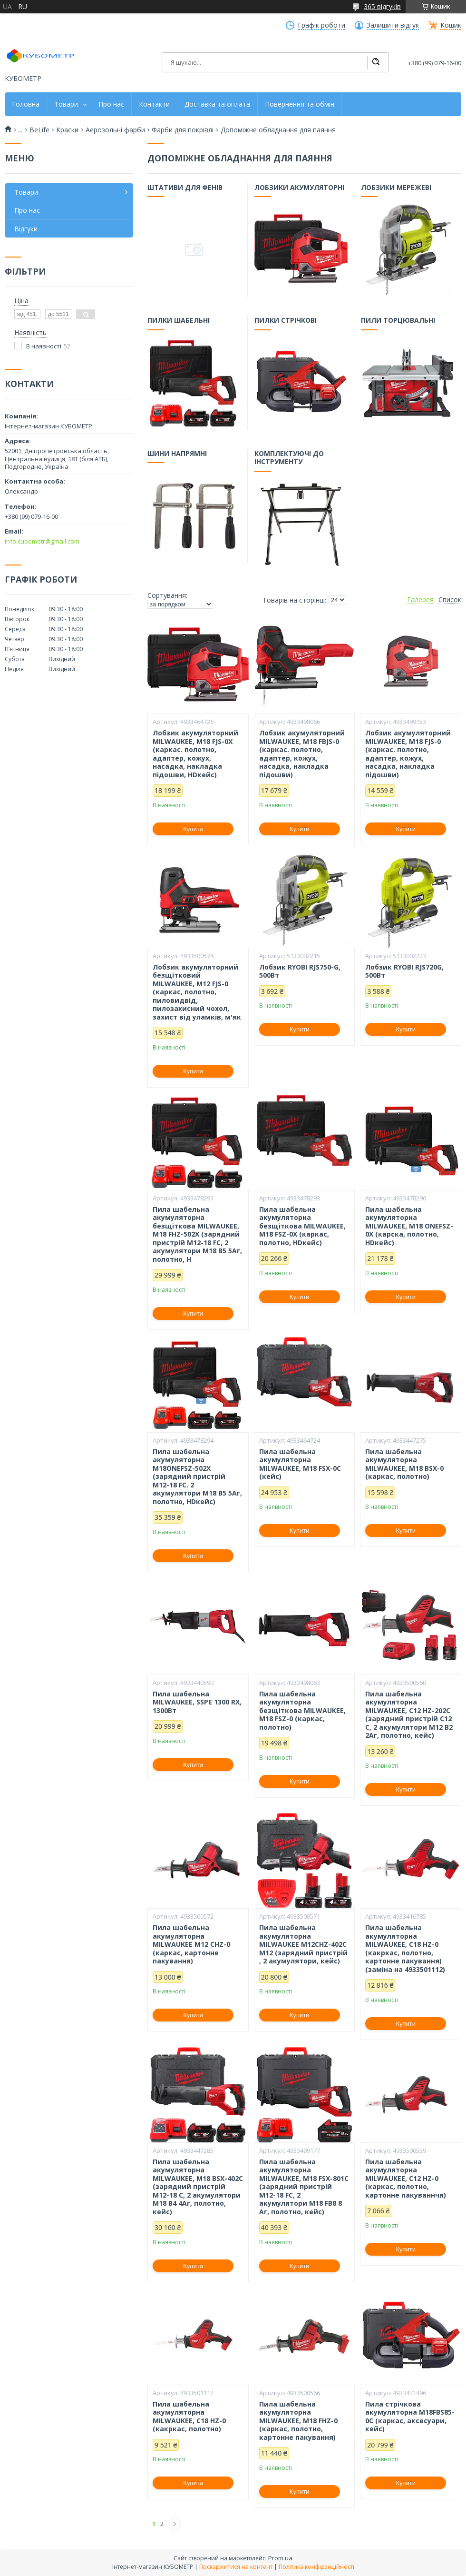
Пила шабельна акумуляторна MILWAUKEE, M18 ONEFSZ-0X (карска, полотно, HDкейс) (409, 1226)
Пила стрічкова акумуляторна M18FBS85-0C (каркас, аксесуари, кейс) (410, 2416)
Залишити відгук (393, 25)
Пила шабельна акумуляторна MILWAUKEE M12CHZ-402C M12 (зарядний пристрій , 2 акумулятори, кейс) (303, 1944)
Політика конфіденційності (316, 2567)
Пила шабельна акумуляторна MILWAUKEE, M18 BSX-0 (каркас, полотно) (404, 1464)
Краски (67, 130)
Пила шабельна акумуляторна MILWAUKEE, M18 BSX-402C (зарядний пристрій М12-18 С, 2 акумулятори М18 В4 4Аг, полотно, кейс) (198, 2187)
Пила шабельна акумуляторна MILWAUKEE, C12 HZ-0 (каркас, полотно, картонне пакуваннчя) (405, 2179)
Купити (193, 828)
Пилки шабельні (179, 321)
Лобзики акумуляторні (299, 188)
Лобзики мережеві (396, 188)
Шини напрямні (177, 454)
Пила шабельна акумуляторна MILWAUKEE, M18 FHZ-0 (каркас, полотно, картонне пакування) (298, 2421)
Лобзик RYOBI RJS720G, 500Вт (404, 971)
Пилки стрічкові (285, 321)
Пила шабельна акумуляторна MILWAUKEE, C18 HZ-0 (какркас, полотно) (189, 2416)
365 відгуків (382, 6)
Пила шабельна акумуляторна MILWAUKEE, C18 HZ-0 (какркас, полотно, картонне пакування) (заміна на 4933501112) (405, 1948)
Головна (25, 104)
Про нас (111, 104)
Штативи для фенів (185, 188)
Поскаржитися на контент (235, 2567)
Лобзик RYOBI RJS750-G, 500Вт (299, 971)
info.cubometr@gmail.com (42, 541)
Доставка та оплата (217, 104)
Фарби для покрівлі (183, 130)
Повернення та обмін (299, 104)
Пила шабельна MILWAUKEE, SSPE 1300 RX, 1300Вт (197, 1702)
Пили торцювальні (398, 321)
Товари (66, 104)
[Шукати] (375, 62)
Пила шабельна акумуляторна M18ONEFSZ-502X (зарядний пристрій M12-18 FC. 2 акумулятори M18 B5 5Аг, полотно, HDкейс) (197, 1476)
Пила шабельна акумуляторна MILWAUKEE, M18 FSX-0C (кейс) (300, 1464)
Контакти (154, 104)
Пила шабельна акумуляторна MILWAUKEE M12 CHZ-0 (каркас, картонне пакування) (191, 1944)
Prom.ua (280, 2558)
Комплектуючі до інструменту (289, 458)
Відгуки (26, 228)
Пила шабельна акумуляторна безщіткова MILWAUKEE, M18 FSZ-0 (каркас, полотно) (302, 1711)
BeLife (39, 130)
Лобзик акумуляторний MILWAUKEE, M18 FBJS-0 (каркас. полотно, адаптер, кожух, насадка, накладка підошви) (302, 754)
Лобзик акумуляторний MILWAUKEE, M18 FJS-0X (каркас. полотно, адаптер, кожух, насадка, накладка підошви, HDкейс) (195, 754)
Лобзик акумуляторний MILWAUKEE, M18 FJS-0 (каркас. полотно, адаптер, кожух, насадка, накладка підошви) (408, 754)
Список (449, 599)
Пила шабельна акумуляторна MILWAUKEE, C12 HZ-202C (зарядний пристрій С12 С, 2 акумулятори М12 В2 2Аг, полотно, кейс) (409, 1715)
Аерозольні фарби (115, 130)
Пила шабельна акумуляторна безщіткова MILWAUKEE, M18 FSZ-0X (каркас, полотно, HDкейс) (302, 1226)
